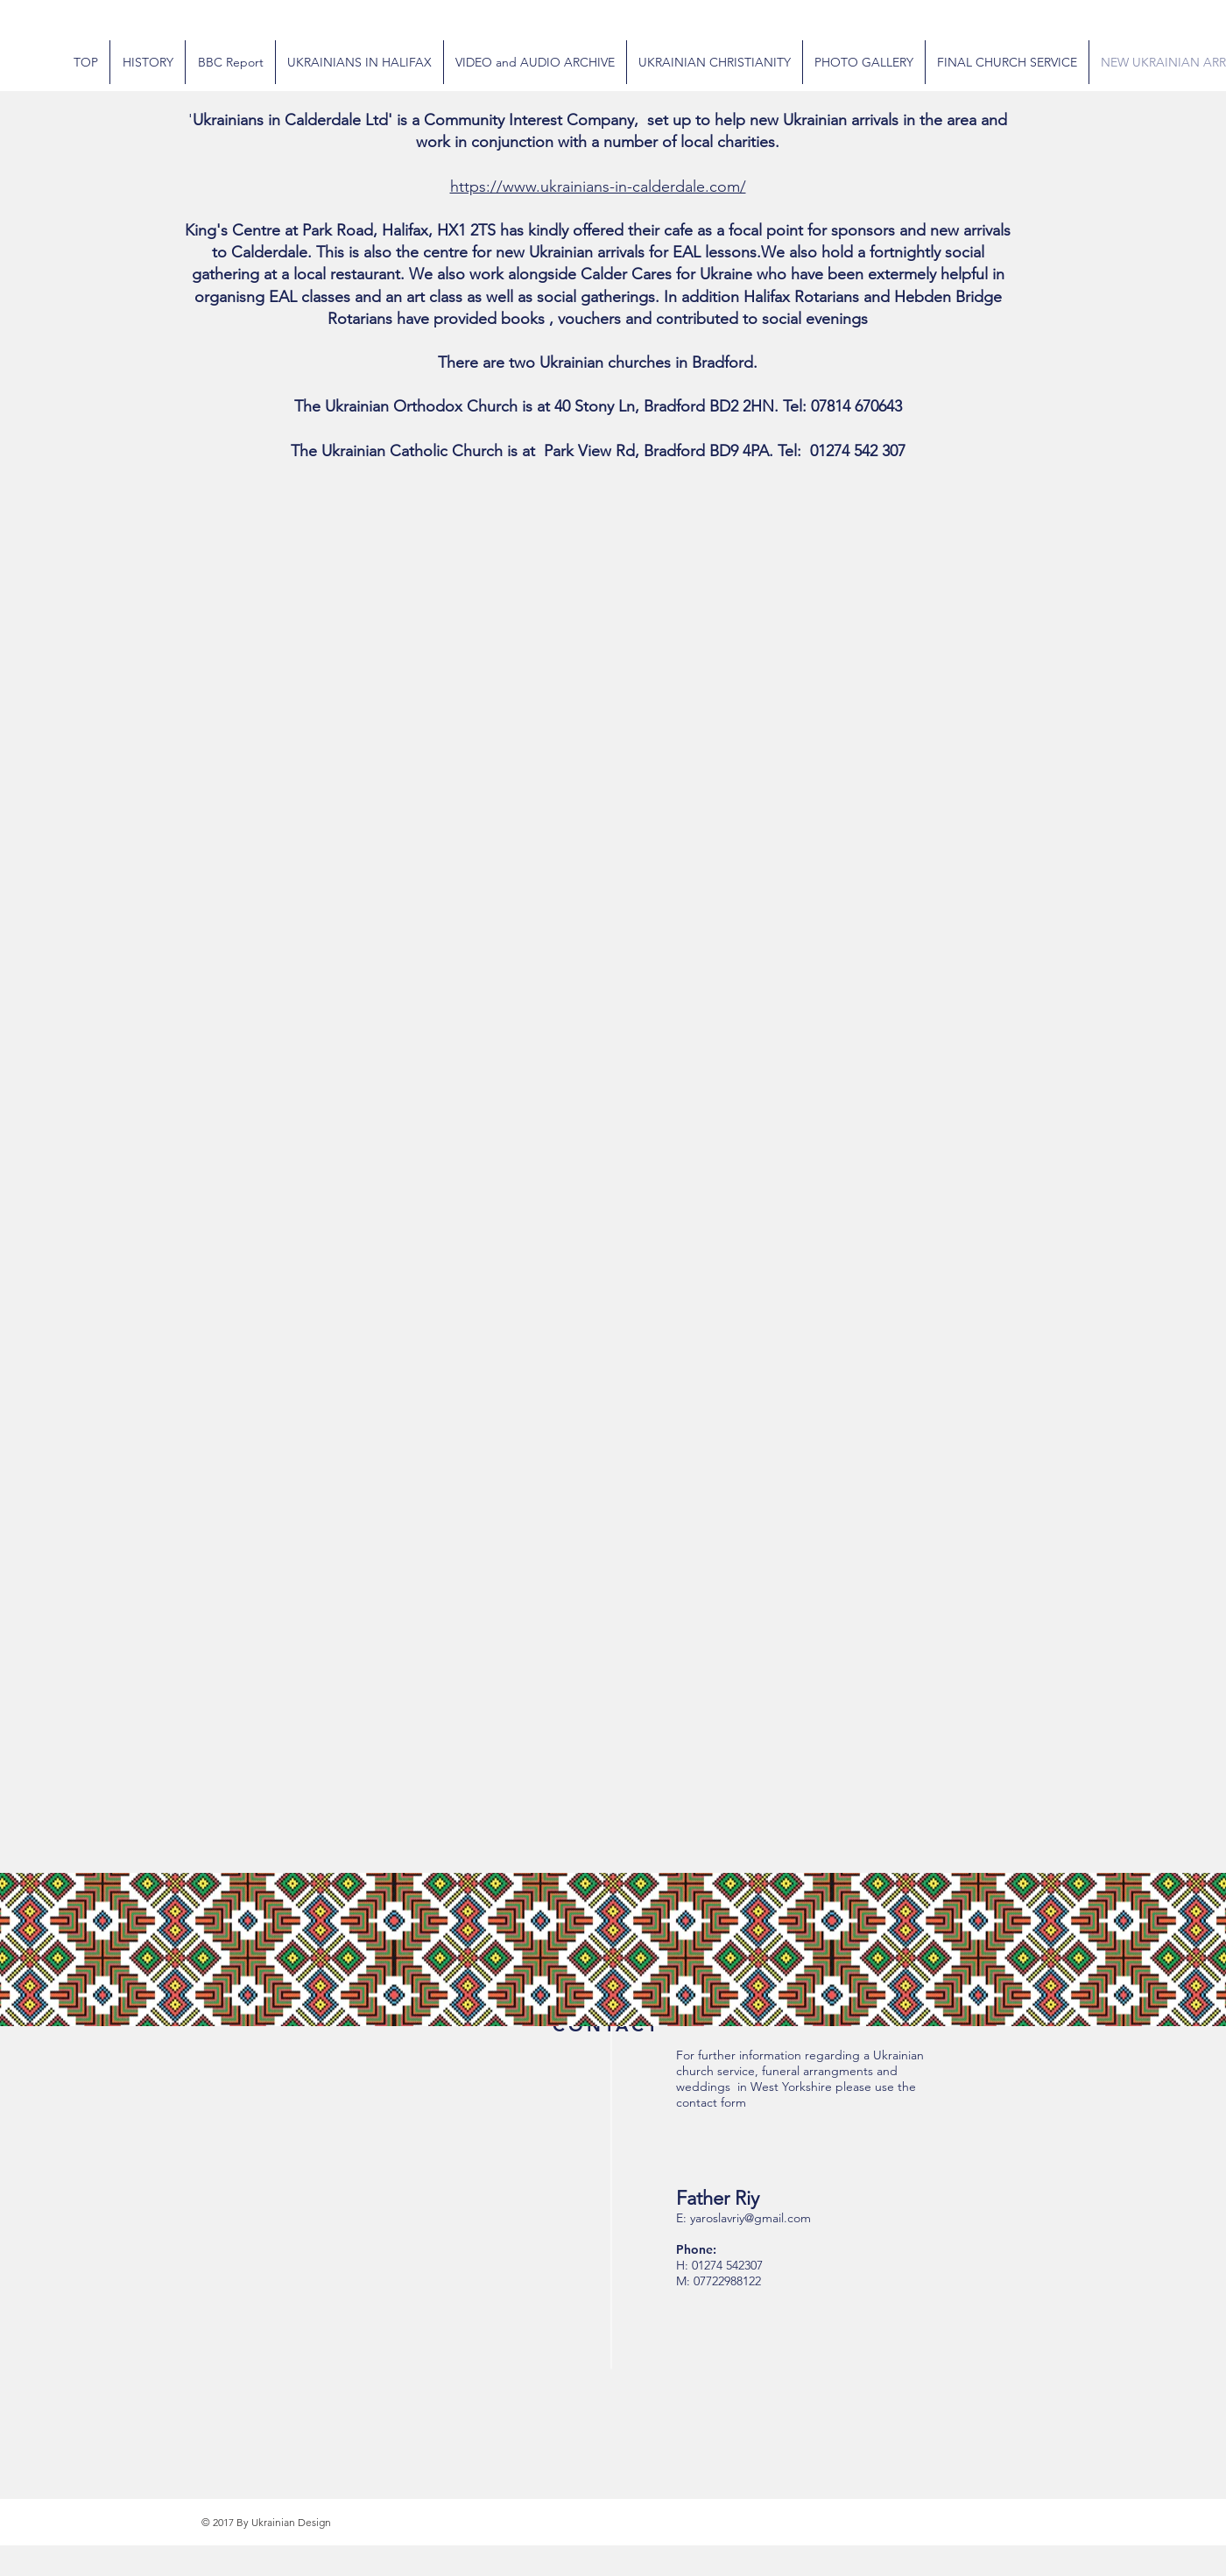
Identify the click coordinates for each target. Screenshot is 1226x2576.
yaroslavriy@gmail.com (750, 2218)
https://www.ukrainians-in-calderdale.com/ (598, 186)
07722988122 (727, 2281)
